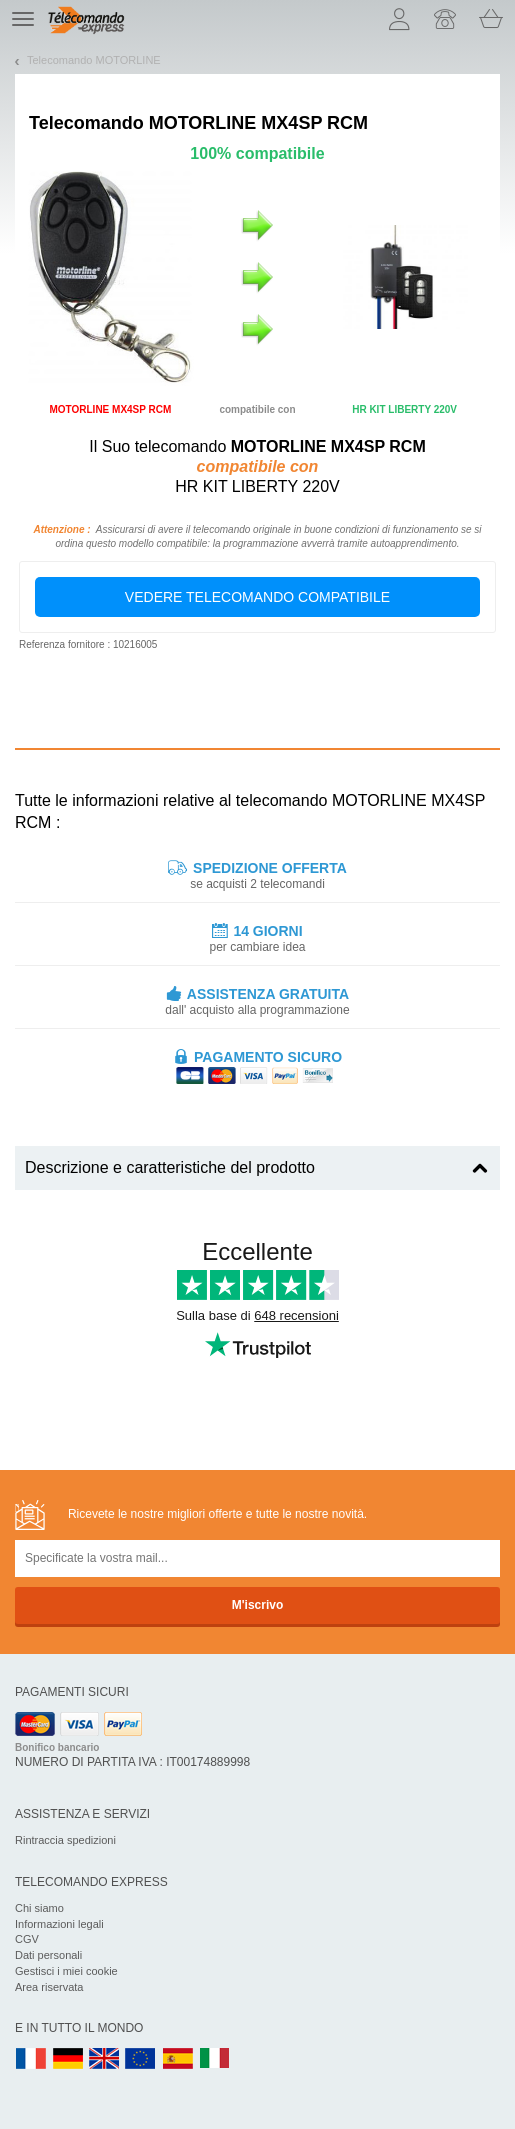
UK (105, 2059)
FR (31, 2059)
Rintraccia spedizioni (65, 1840)
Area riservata (49, 1987)
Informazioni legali (59, 1924)
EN (141, 2059)
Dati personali (48, 1955)
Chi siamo (39, 1908)
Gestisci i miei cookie (66, 1971)
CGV (27, 1939)
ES (178, 2059)
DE (68, 2059)
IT (215, 2059)
